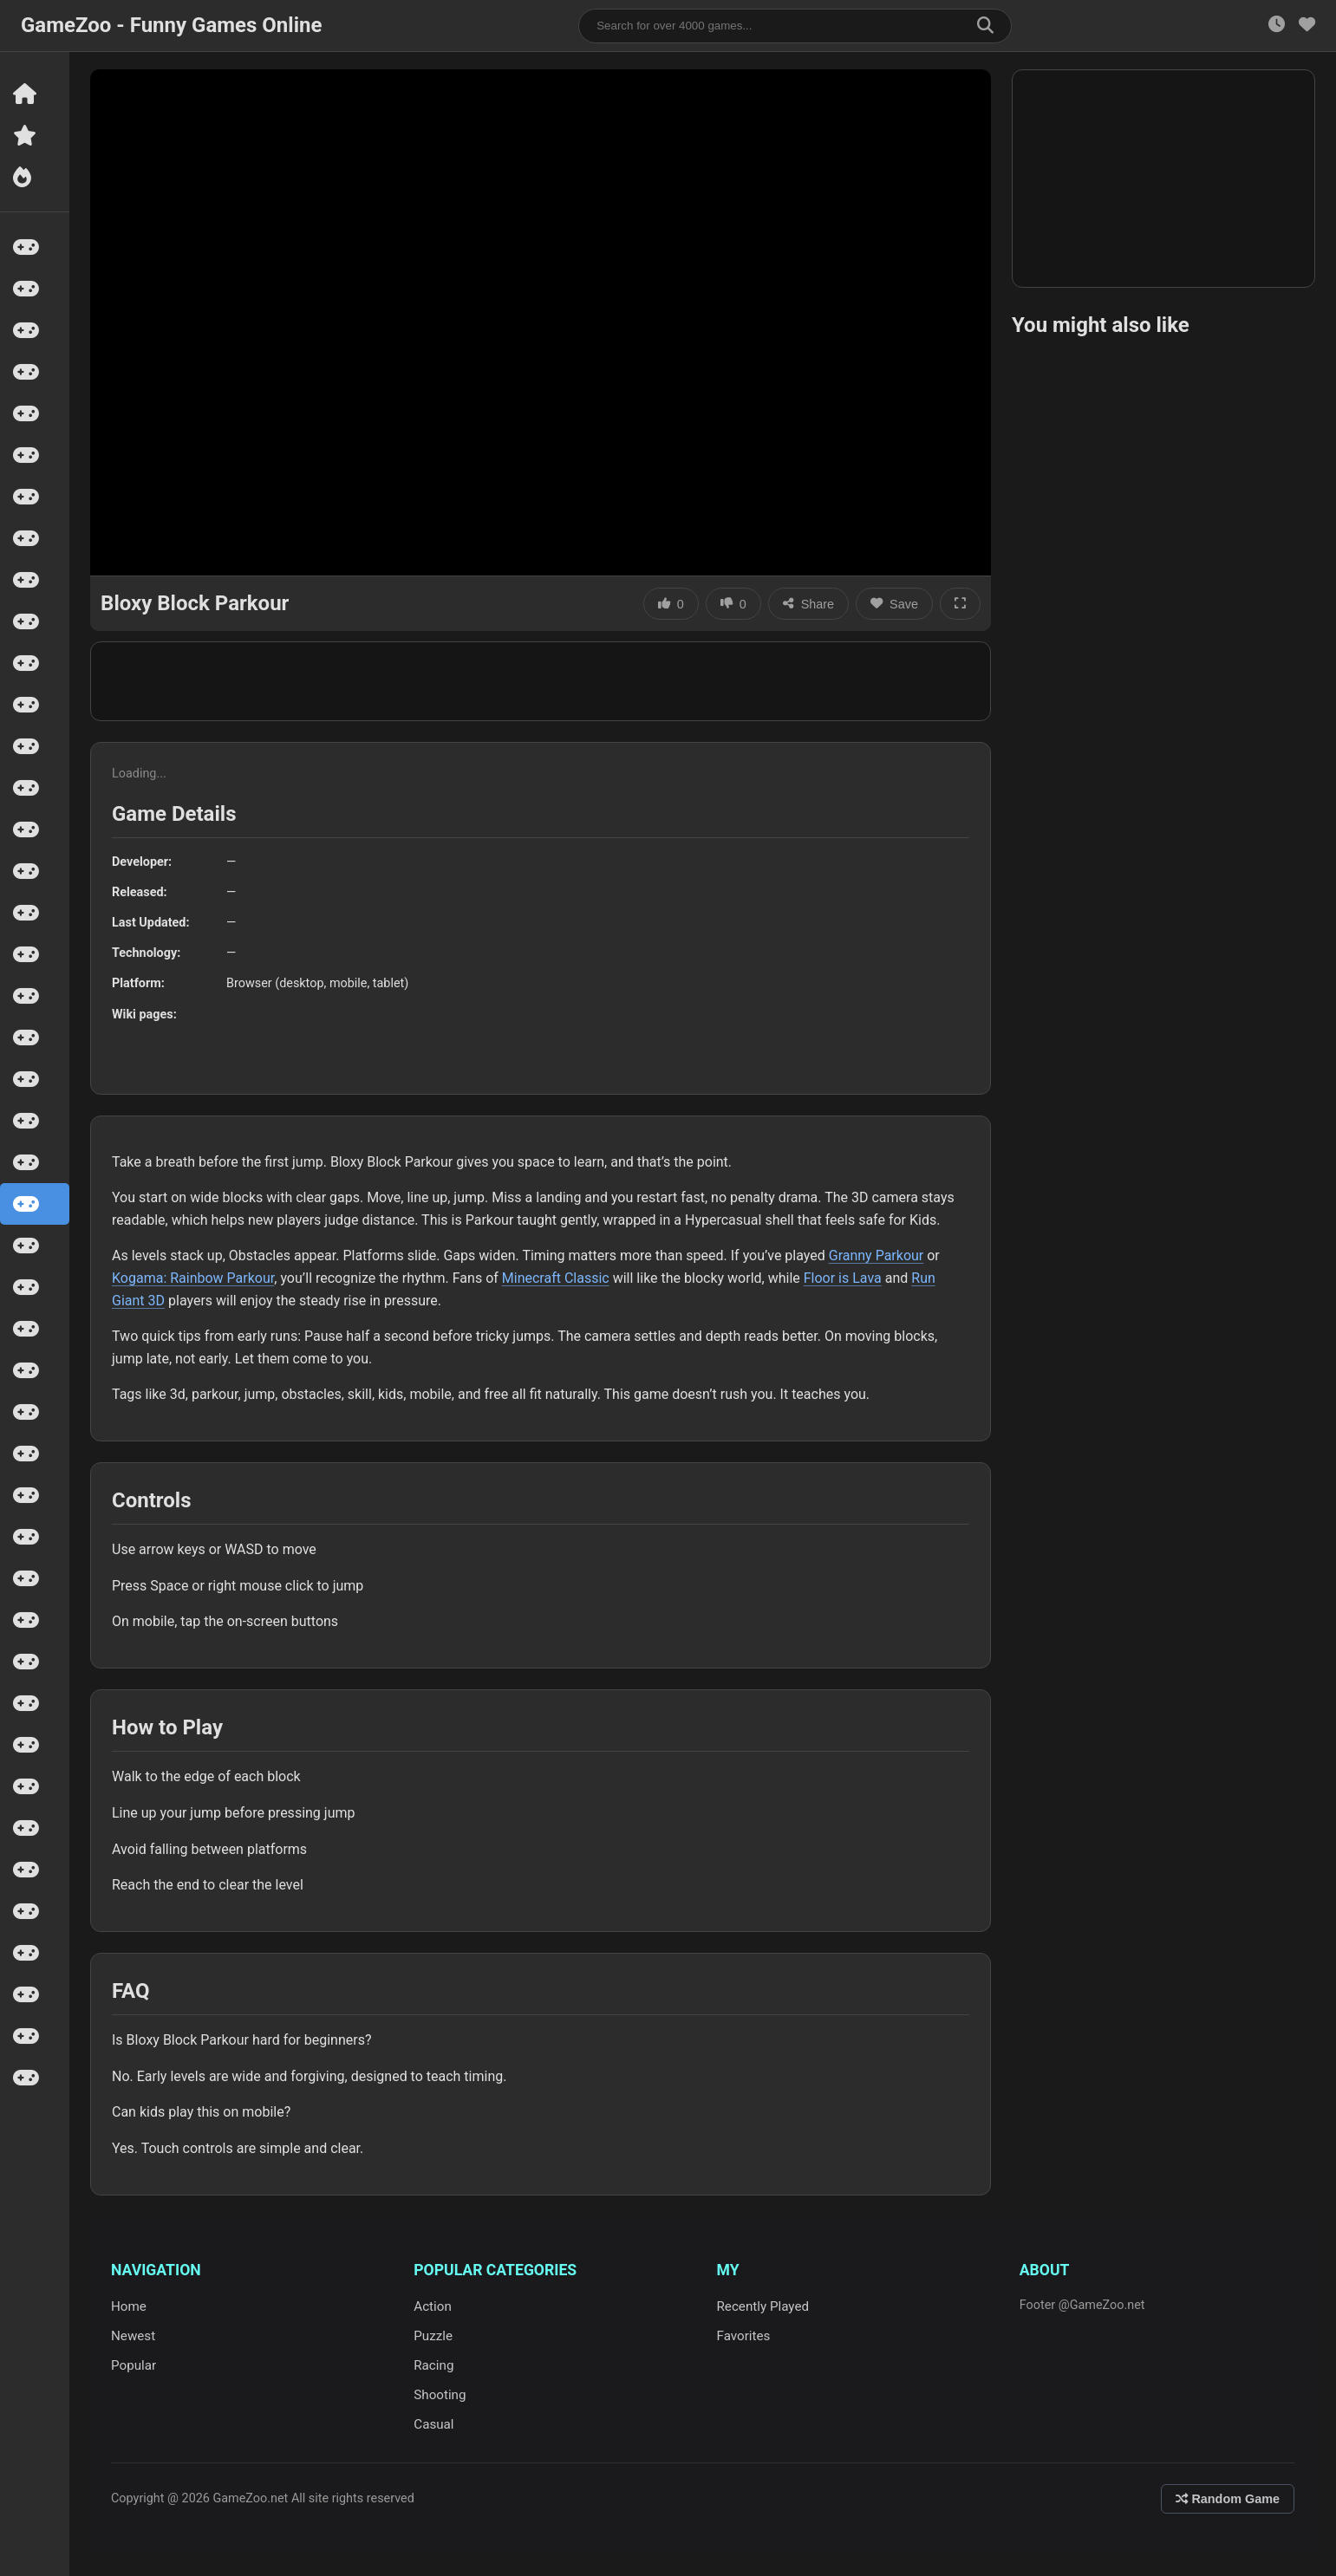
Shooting (440, 2395)
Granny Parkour (876, 1255)
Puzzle (433, 2336)
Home (129, 2306)
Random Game (1228, 2499)
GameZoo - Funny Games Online (171, 25)
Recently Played (763, 2306)
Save (894, 604)
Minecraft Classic (555, 1278)
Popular (133, 2365)
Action (433, 2306)
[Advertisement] (541, 681)
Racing (433, 2365)
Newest (133, 2336)
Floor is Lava (843, 1278)
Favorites (744, 2336)
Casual (433, 2424)
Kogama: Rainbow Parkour (193, 1278)
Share (808, 604)
